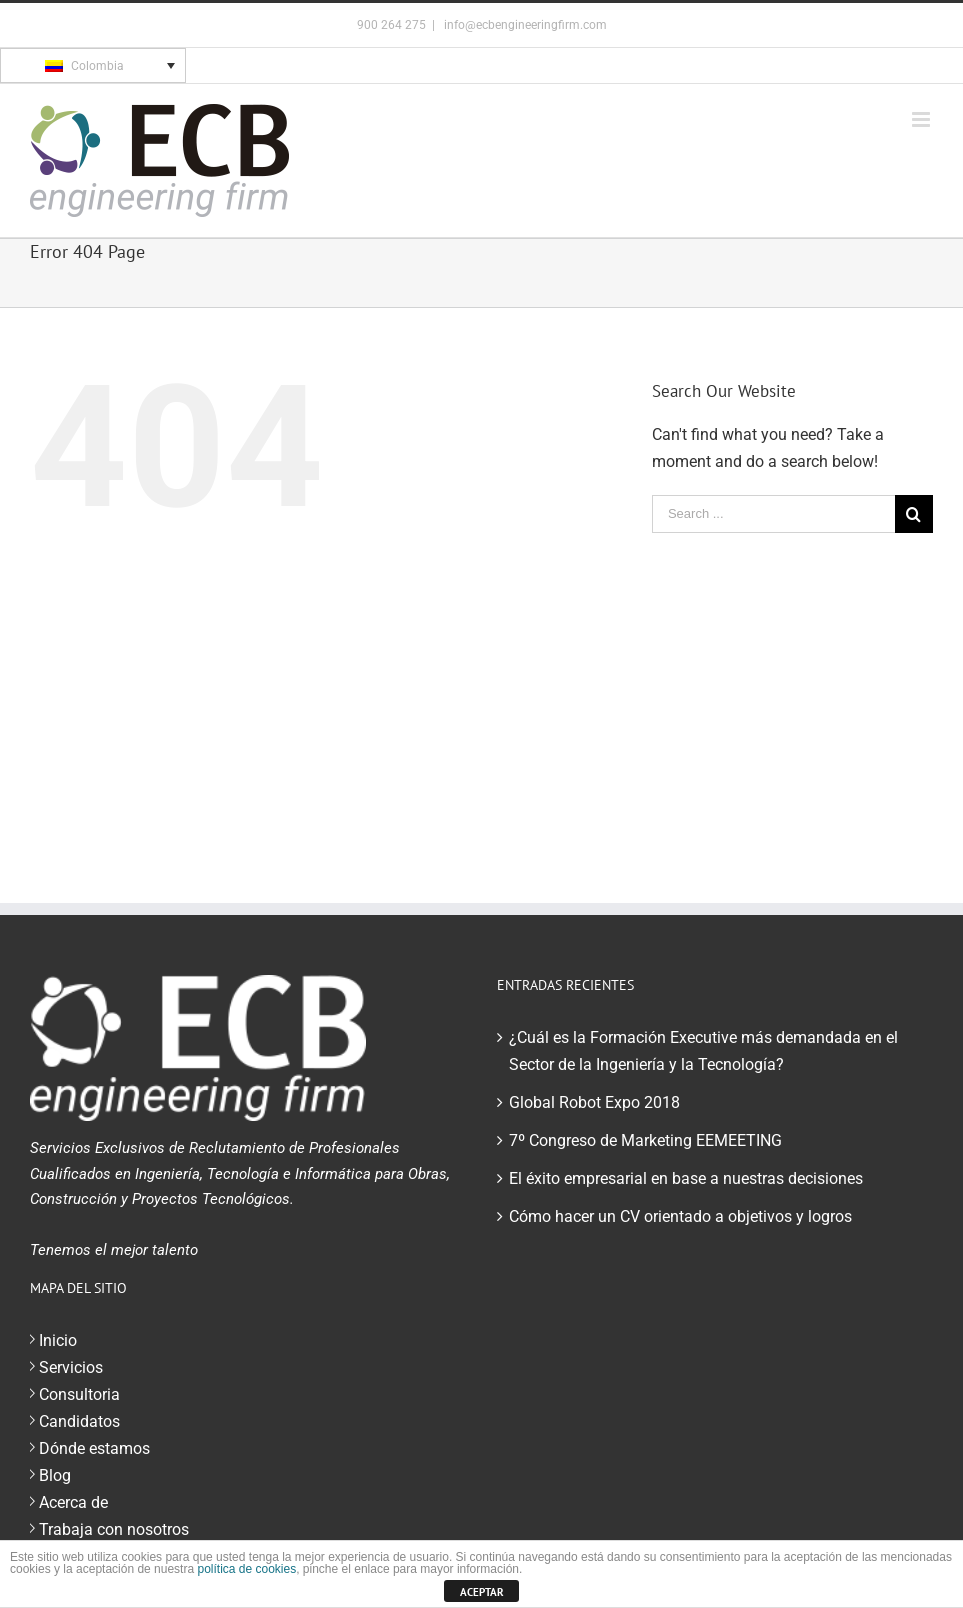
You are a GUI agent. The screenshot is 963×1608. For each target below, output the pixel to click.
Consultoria (79, 1394)
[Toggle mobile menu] (922, 119)
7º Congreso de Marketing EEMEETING (645, 1140)
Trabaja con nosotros (114, 1529)
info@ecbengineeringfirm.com (524, 25)
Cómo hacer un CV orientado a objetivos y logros (680, 1216)
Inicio (58, 1340)
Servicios (71, 1367)
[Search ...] (773, 514)
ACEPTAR (482, 1592)
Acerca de (73, 1502)
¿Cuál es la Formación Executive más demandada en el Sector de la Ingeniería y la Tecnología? (703, 1051)
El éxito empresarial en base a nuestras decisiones (686, 1178)
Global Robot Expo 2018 (594, 1102)
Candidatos (79, 1421)
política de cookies (246, 1569)
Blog (55, 1475)
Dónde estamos (94, 1448)
